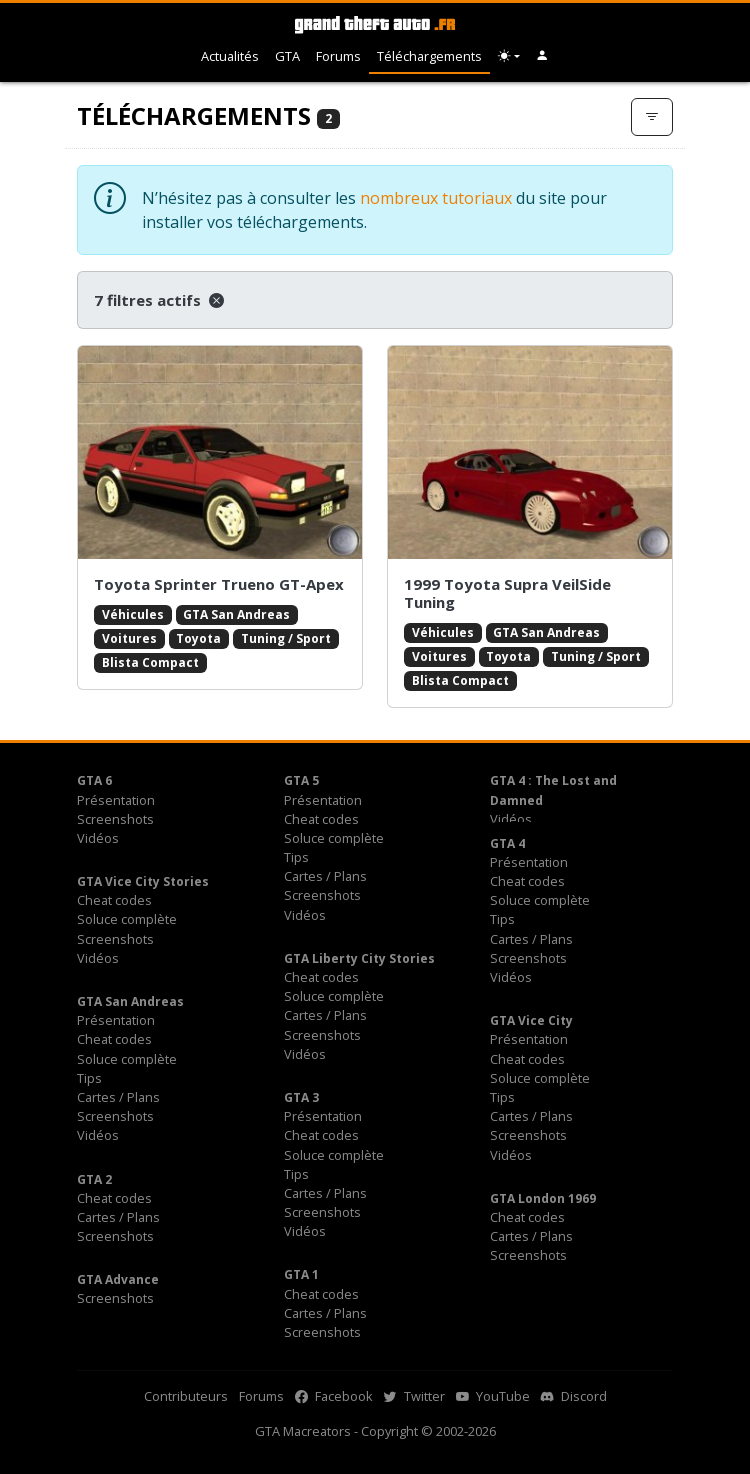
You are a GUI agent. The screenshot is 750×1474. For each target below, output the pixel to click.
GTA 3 (301, 1097)
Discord (574, 1396)
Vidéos (98, 838)
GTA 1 (301, 1274)
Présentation (116, 800)
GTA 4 (507, 843)
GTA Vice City (531, 1020)
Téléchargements (429, 56)
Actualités (230, 56)
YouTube (493, 1396)
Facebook (334, 1396)
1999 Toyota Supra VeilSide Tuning (507, 593)
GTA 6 (94, 780)
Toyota (198, 638)
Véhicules (133, 614)
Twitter (414, 1396)
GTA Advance (118, 1279)
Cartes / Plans (325, 876)
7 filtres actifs (159, 300)
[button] (542, 56)
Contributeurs (186, 1396)
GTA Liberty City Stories (359, 958)
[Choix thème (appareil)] (509, 56)
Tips (296, 857)
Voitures (129, 638)
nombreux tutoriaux (436, 198)
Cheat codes (321, 819)
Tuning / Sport (286, 638)
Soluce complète (334, 838)
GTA (287, 56)
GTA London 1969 (543, 1198)
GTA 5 (301, 780)
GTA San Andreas (236, 614)
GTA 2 (94, 1179)
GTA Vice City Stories (143, 881)
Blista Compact (150, 662)
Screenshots (115, 819)
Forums (338, 56)
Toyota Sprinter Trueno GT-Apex (219, 584)
